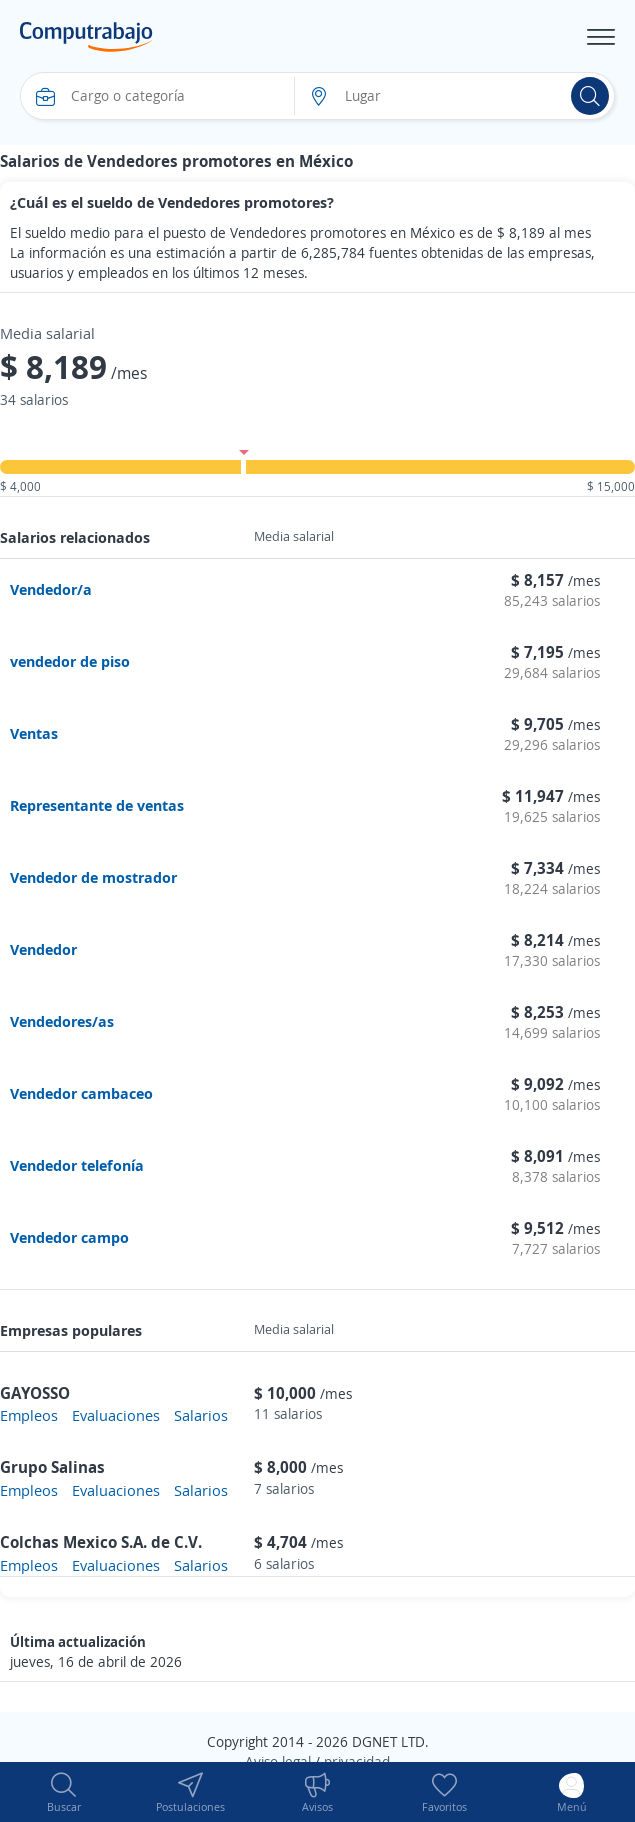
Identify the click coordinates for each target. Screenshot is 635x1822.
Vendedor (43, 949)
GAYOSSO (35, 1393)
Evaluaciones (116, 1415)
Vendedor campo (69, 1237)
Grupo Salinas (52, 1467)
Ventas (34, 733)
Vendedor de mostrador (93, 877)
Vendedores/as (62, 1021)
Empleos (29, 1415)
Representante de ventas (97, 805)
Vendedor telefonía (77, 1165)
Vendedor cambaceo (81, 1093)
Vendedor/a (51, 589)
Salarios (201, 1415)
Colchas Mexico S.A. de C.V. (101, 1542)
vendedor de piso (70, 661)
